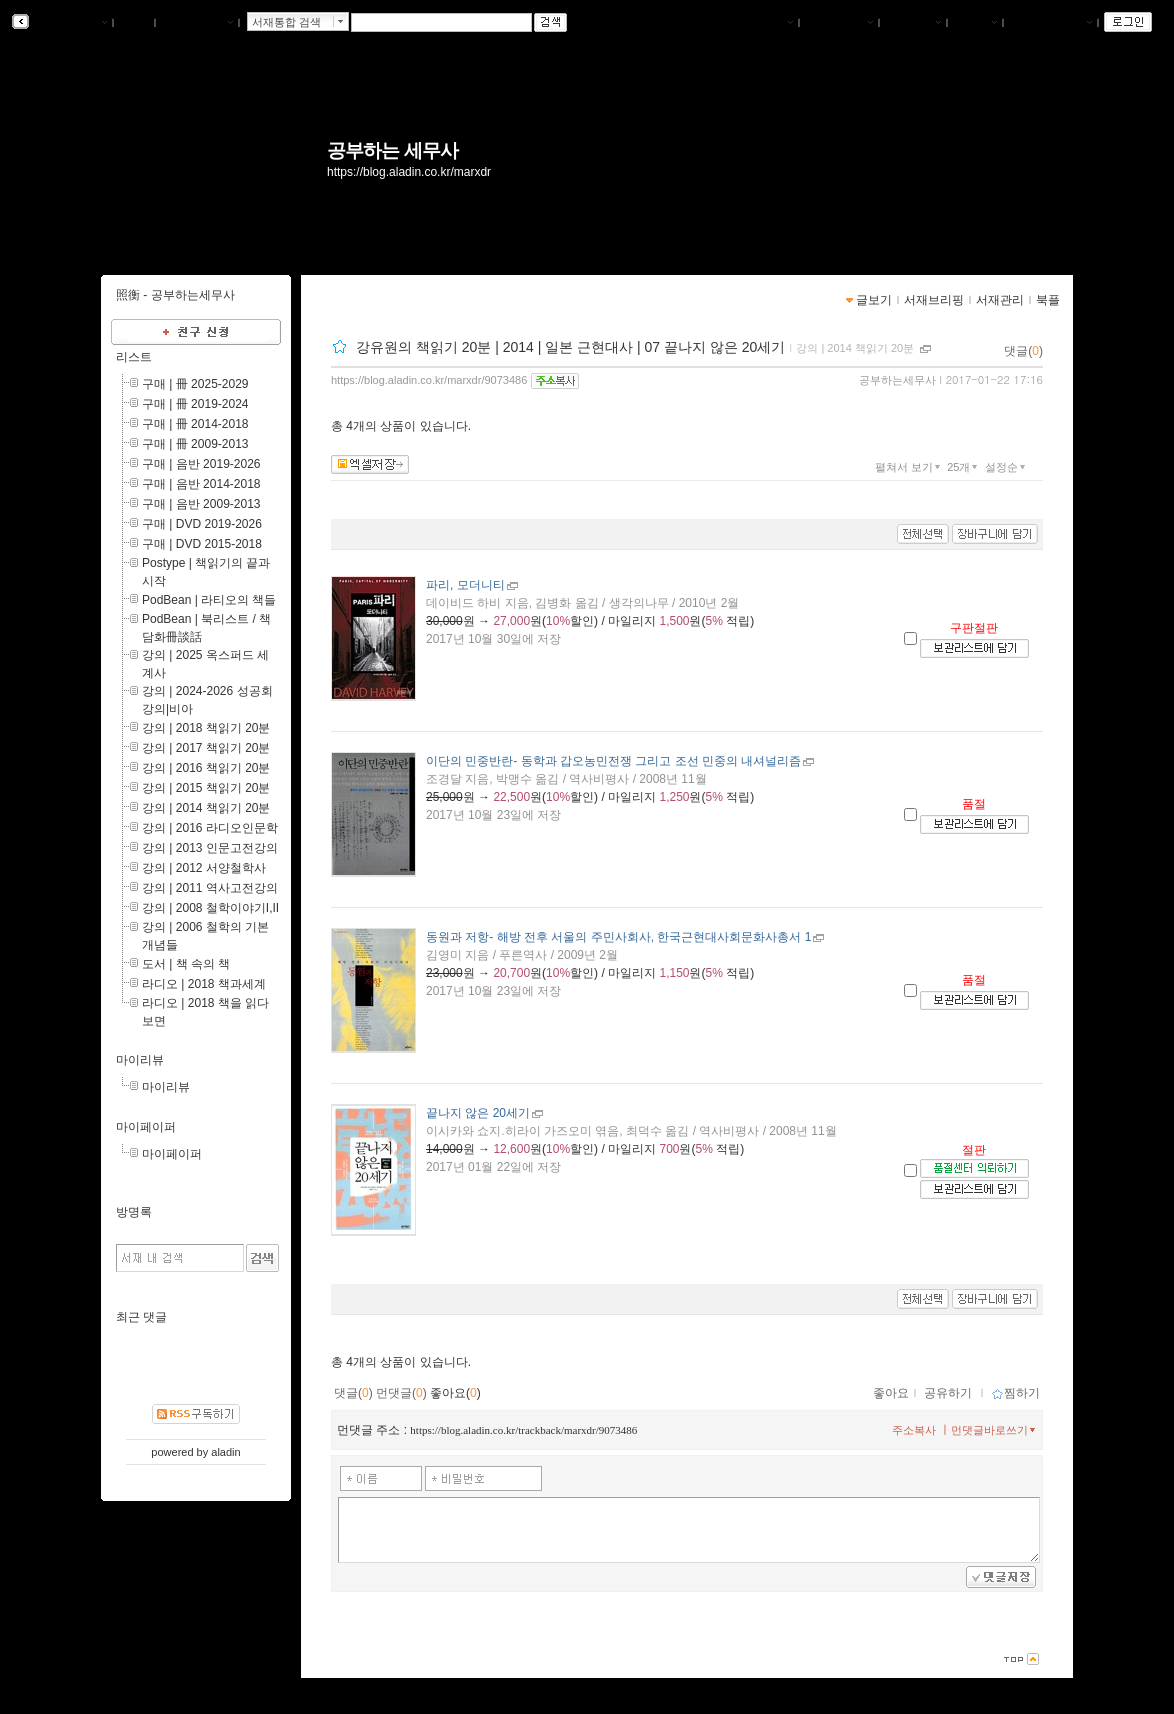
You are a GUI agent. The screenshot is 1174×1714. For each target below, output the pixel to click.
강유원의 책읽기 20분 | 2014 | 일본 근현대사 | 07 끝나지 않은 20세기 (570, 347)
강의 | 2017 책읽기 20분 (206, 748)
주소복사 (914, 1430)
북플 (134, 23)
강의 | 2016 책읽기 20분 (206, 768)
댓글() (1023, 351)
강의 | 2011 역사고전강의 (210, 888)
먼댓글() (401, 1393)
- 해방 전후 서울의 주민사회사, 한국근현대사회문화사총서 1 (618, 937)
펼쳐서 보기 (909, 467)
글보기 (874, 300)
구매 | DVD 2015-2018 (202, 544)
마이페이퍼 (146, 1127)
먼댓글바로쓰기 (995, 1430)
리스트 (134, 357)
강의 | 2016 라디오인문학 (210, 828)
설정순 (1007, 467)
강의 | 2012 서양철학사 (204, 868)
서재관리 (913, 23)
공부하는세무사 (897, 380)
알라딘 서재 (69, 23)
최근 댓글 (141, 1317)
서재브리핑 (839, 23)
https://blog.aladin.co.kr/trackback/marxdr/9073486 (523, 1430)
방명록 (134, 1212)
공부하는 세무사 (392, 150)
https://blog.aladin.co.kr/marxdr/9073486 (429, 380)
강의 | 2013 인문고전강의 (210, 848)
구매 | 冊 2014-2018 (195, 424)
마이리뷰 (140, 1060)
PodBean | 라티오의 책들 (209, 600)
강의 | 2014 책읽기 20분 (855, 348)
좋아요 (891, 1393)
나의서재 (765, 23)
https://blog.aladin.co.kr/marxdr (409, 172)
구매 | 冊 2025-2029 (195, 384)
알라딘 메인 (196, 23)
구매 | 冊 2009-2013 (195, 444)
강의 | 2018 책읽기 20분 (206, 728)
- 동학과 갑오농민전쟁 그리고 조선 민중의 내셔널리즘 (613, 761)
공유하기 (948, 1393)
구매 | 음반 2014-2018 (201, 484)
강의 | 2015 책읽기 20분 (206, 788)
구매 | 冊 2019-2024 (195, 404)
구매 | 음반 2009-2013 (201, 504)
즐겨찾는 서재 (1050, 23)
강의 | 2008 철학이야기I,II (210, 908)
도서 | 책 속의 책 (186, 964)
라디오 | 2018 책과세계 (204, 984)
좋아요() (455, 1393)
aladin (225, 1452)
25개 (964, 467)
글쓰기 (975, 23)
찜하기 (1015, 1393)
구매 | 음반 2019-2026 (201, 464)
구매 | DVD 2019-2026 (202, 524)
